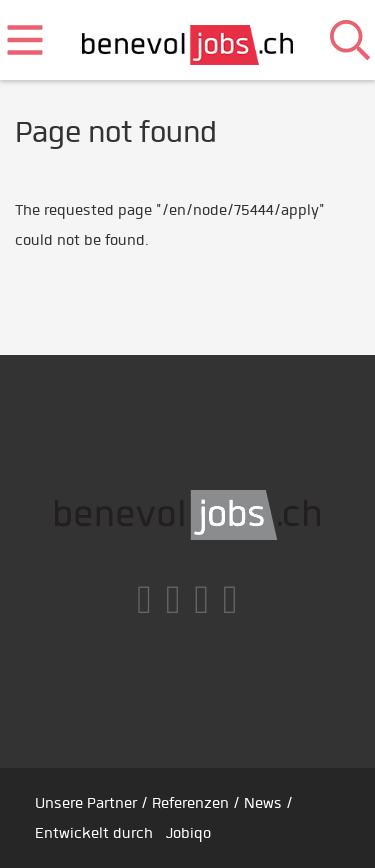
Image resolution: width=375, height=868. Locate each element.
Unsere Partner (86, 803)
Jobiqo (188, 833)
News (263, 803)
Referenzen (190, 803)
